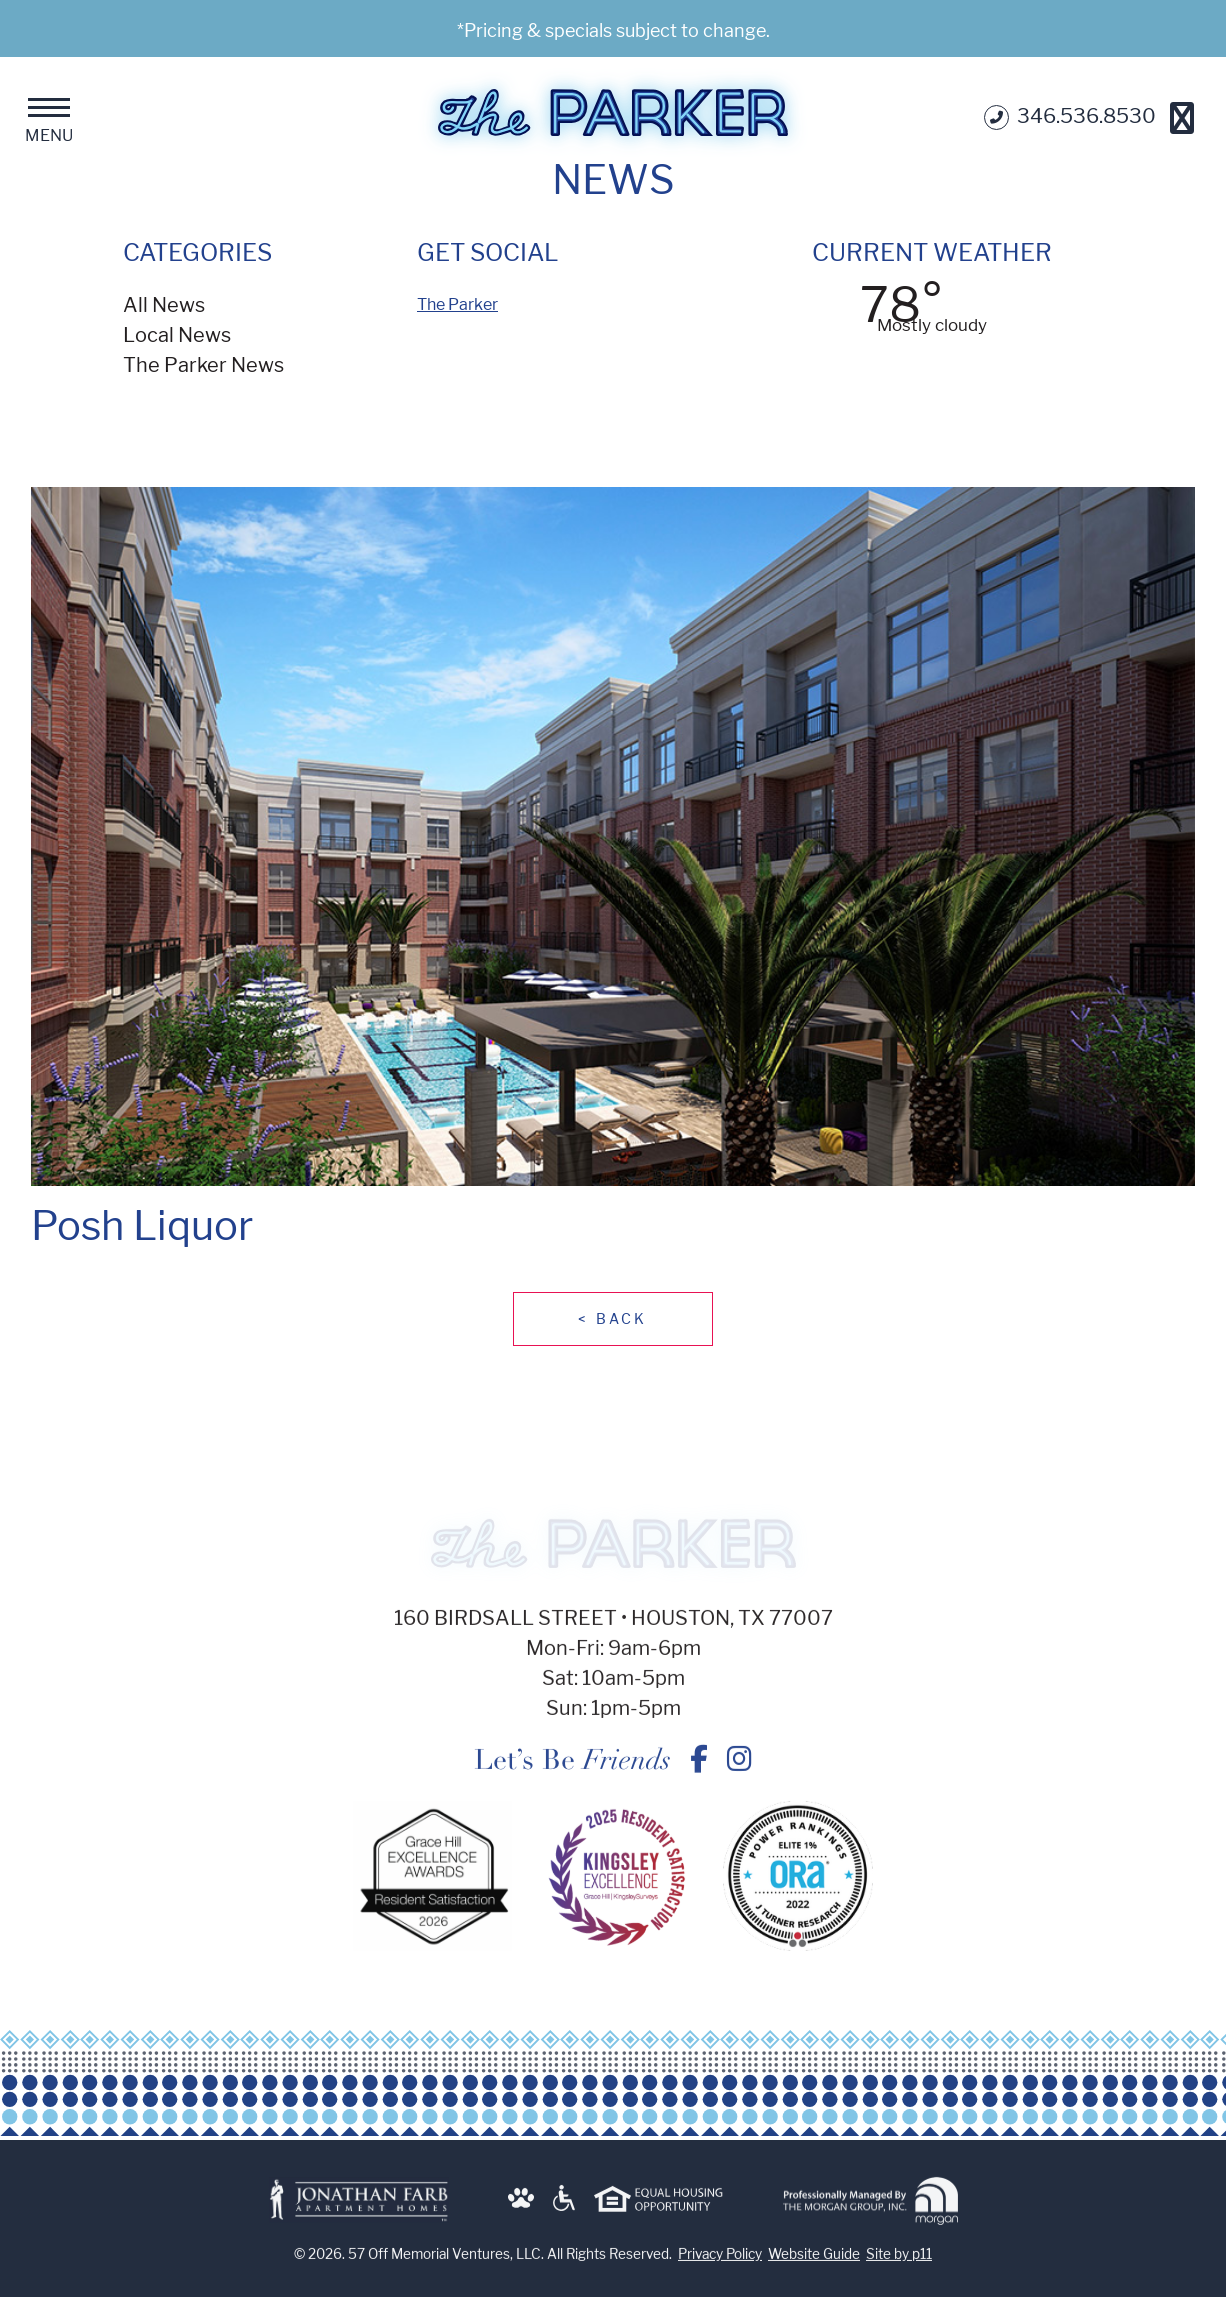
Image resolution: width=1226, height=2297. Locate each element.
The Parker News (203, 365)
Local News (177, 335)
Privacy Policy (720, 2263)
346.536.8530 (1070, 117)
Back (612, 1318)
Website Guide (814, 2263)
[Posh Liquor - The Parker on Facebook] (699, 1768)
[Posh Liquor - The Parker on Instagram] (739, 1768)
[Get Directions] (1182, 118)
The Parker (457, 304)
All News (164, 305)
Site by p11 (899, 2263)
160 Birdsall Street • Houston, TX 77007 (613, 1627)
